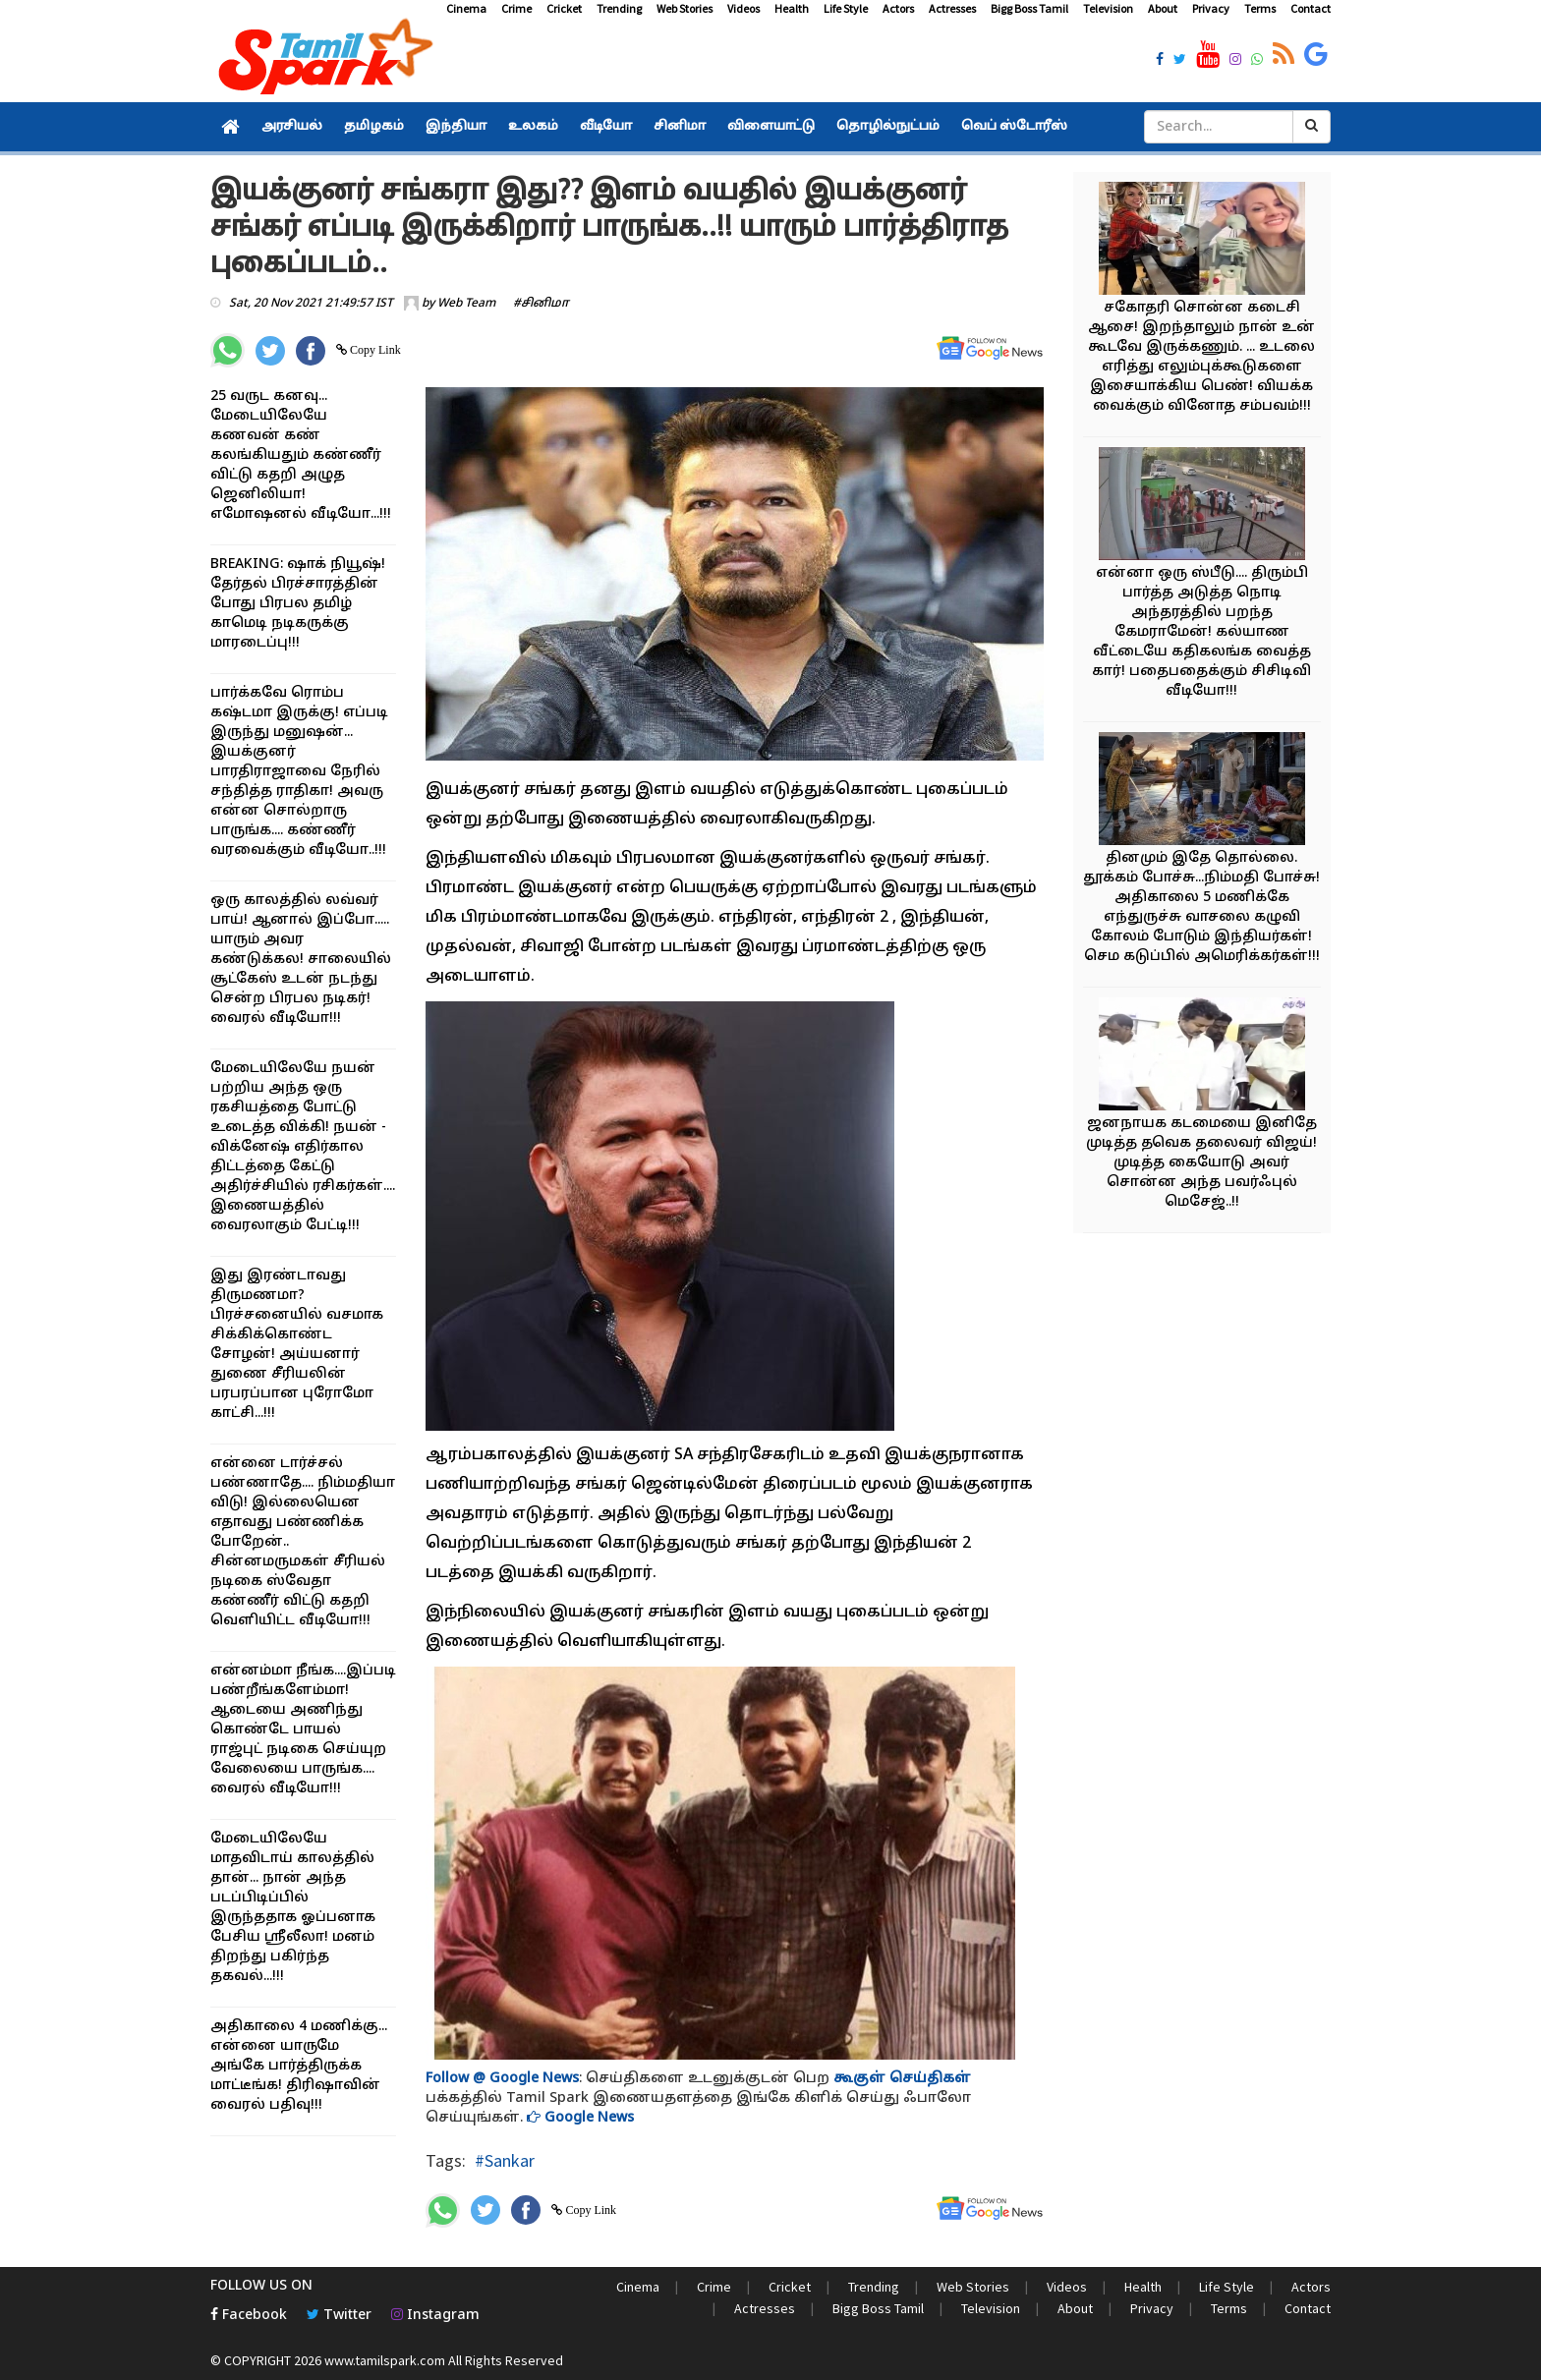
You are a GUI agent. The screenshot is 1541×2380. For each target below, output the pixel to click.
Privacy (1210, 8)
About (1162, 8)
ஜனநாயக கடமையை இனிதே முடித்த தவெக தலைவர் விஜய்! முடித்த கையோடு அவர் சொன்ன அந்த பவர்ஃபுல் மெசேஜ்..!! (1201, 1163)
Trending (619, 8)
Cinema (466, 8)
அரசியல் (291, 127)
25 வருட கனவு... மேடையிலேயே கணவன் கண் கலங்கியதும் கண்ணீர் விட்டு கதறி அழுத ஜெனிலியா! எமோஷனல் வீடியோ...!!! (300, 455)
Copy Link (374, 350)
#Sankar (505, 2160)
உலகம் (533, 127)
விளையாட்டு (771, 127)
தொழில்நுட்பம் (888, 127)
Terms (1260, 8)
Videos (743, 8)
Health (791, 8)
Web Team (466, 304)
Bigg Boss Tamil (1029, 8)
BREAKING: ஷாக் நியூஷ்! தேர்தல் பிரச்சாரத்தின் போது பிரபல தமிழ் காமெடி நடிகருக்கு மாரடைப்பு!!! (297, 604)
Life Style (846, 8)
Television (1108, 8)
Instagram (435, 2315)
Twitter (339, 2315)
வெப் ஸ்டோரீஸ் (1014, 127)
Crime (516, 8)
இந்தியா (456, 127)
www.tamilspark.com (384, 2360)
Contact (1310, 8)
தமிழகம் (374, 127)
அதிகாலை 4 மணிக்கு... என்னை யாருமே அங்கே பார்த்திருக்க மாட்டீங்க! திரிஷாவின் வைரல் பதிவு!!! (298, 2066)
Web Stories (684, 8)
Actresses (952, 8)
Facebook (248, 2315)
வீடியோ (606, 127)
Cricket (564, 8)
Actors (898, 8)
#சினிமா (541, 304)
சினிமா (680, 127)
